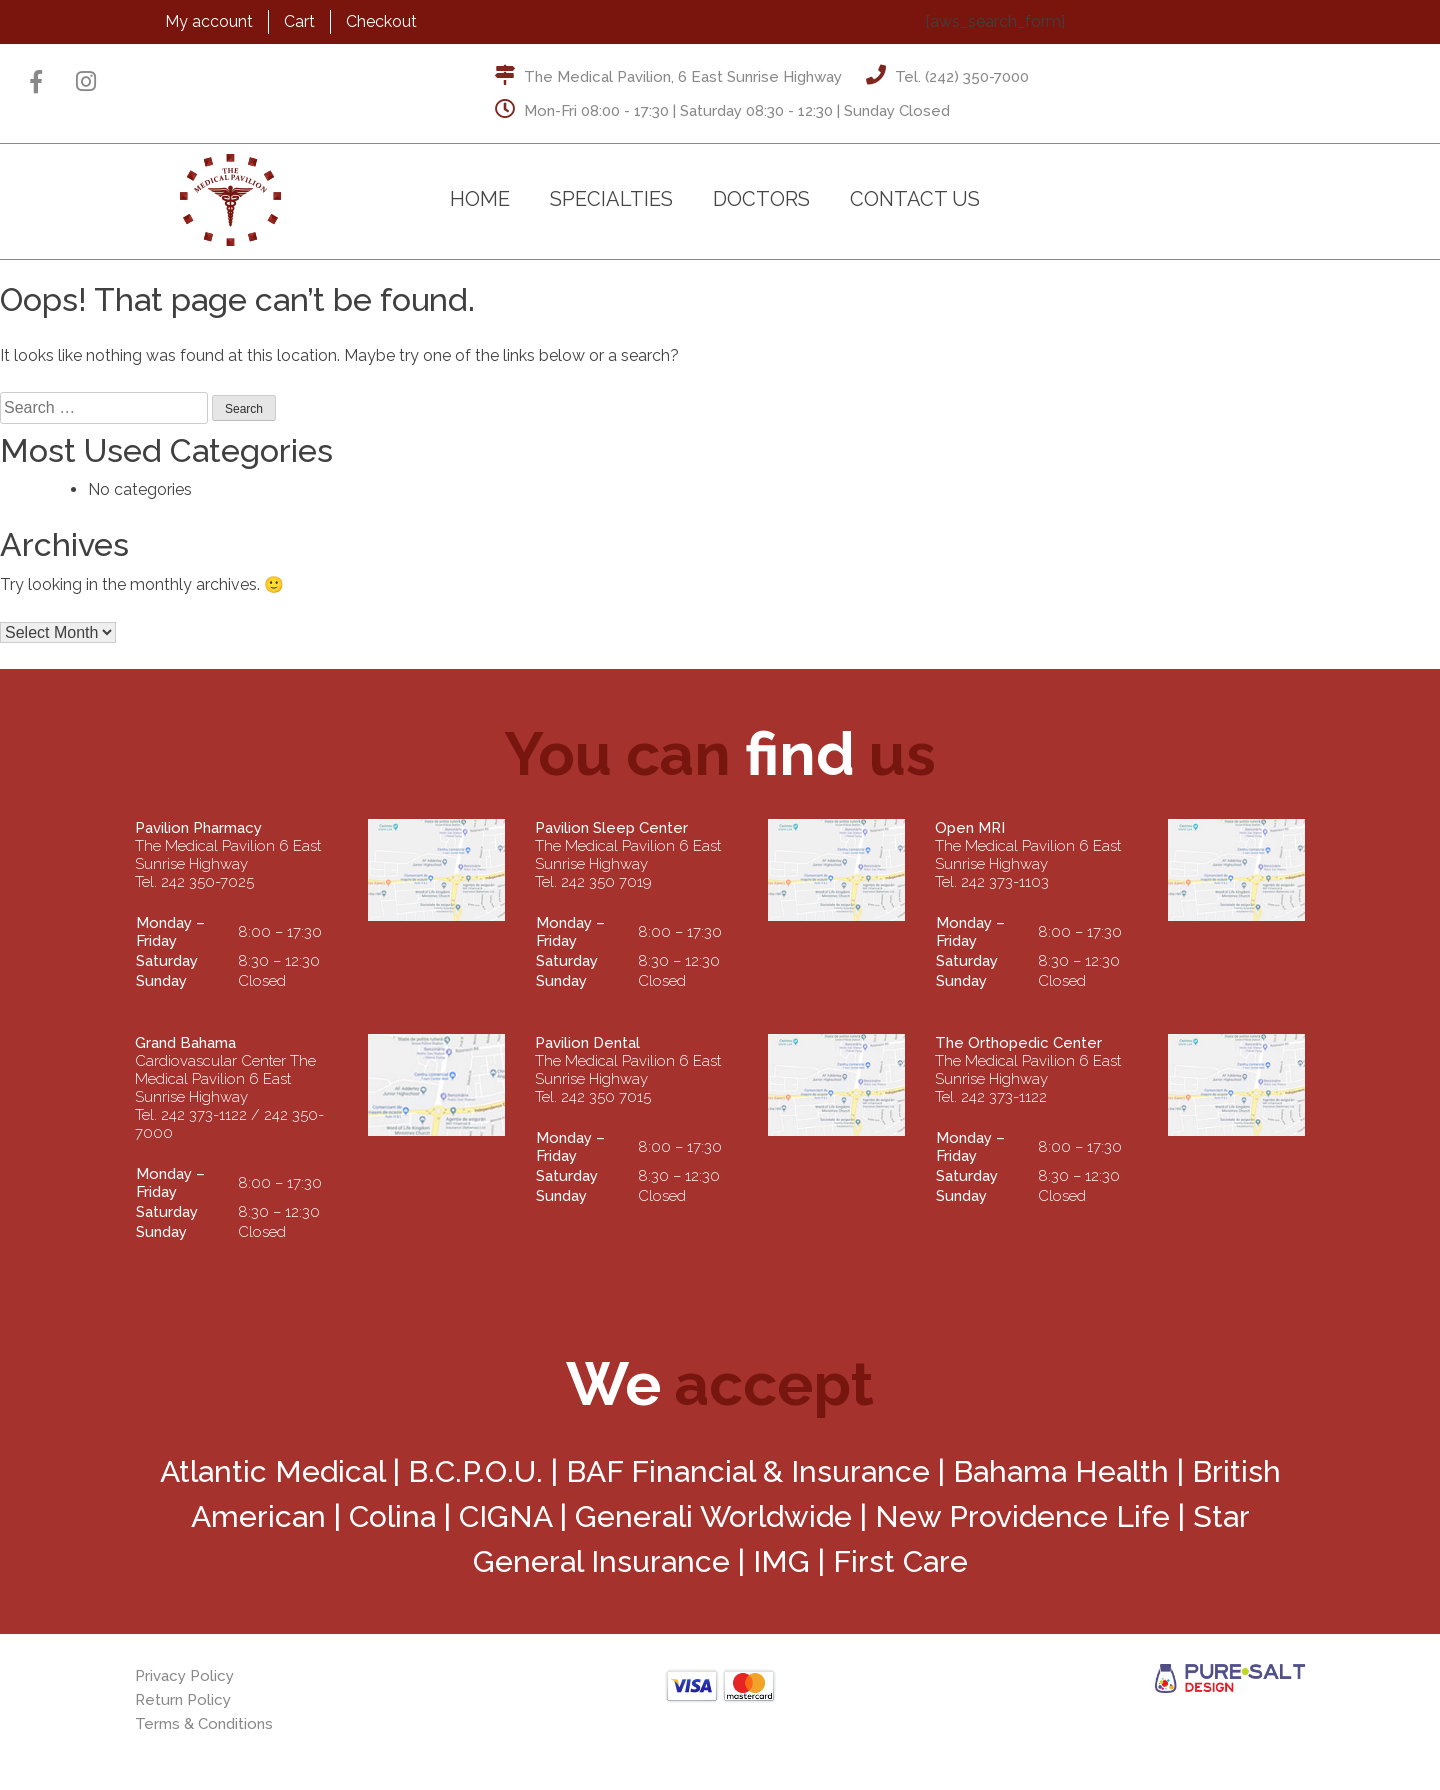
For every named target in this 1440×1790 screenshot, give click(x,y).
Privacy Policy (184, 1676)
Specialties (611, 199)
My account (209, 21)
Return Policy (183, 1700)
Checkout (381, 21)
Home (480, 199)
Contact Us (915, 199)
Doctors (761, 199)
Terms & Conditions (204, 1724)
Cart (299, 21)
